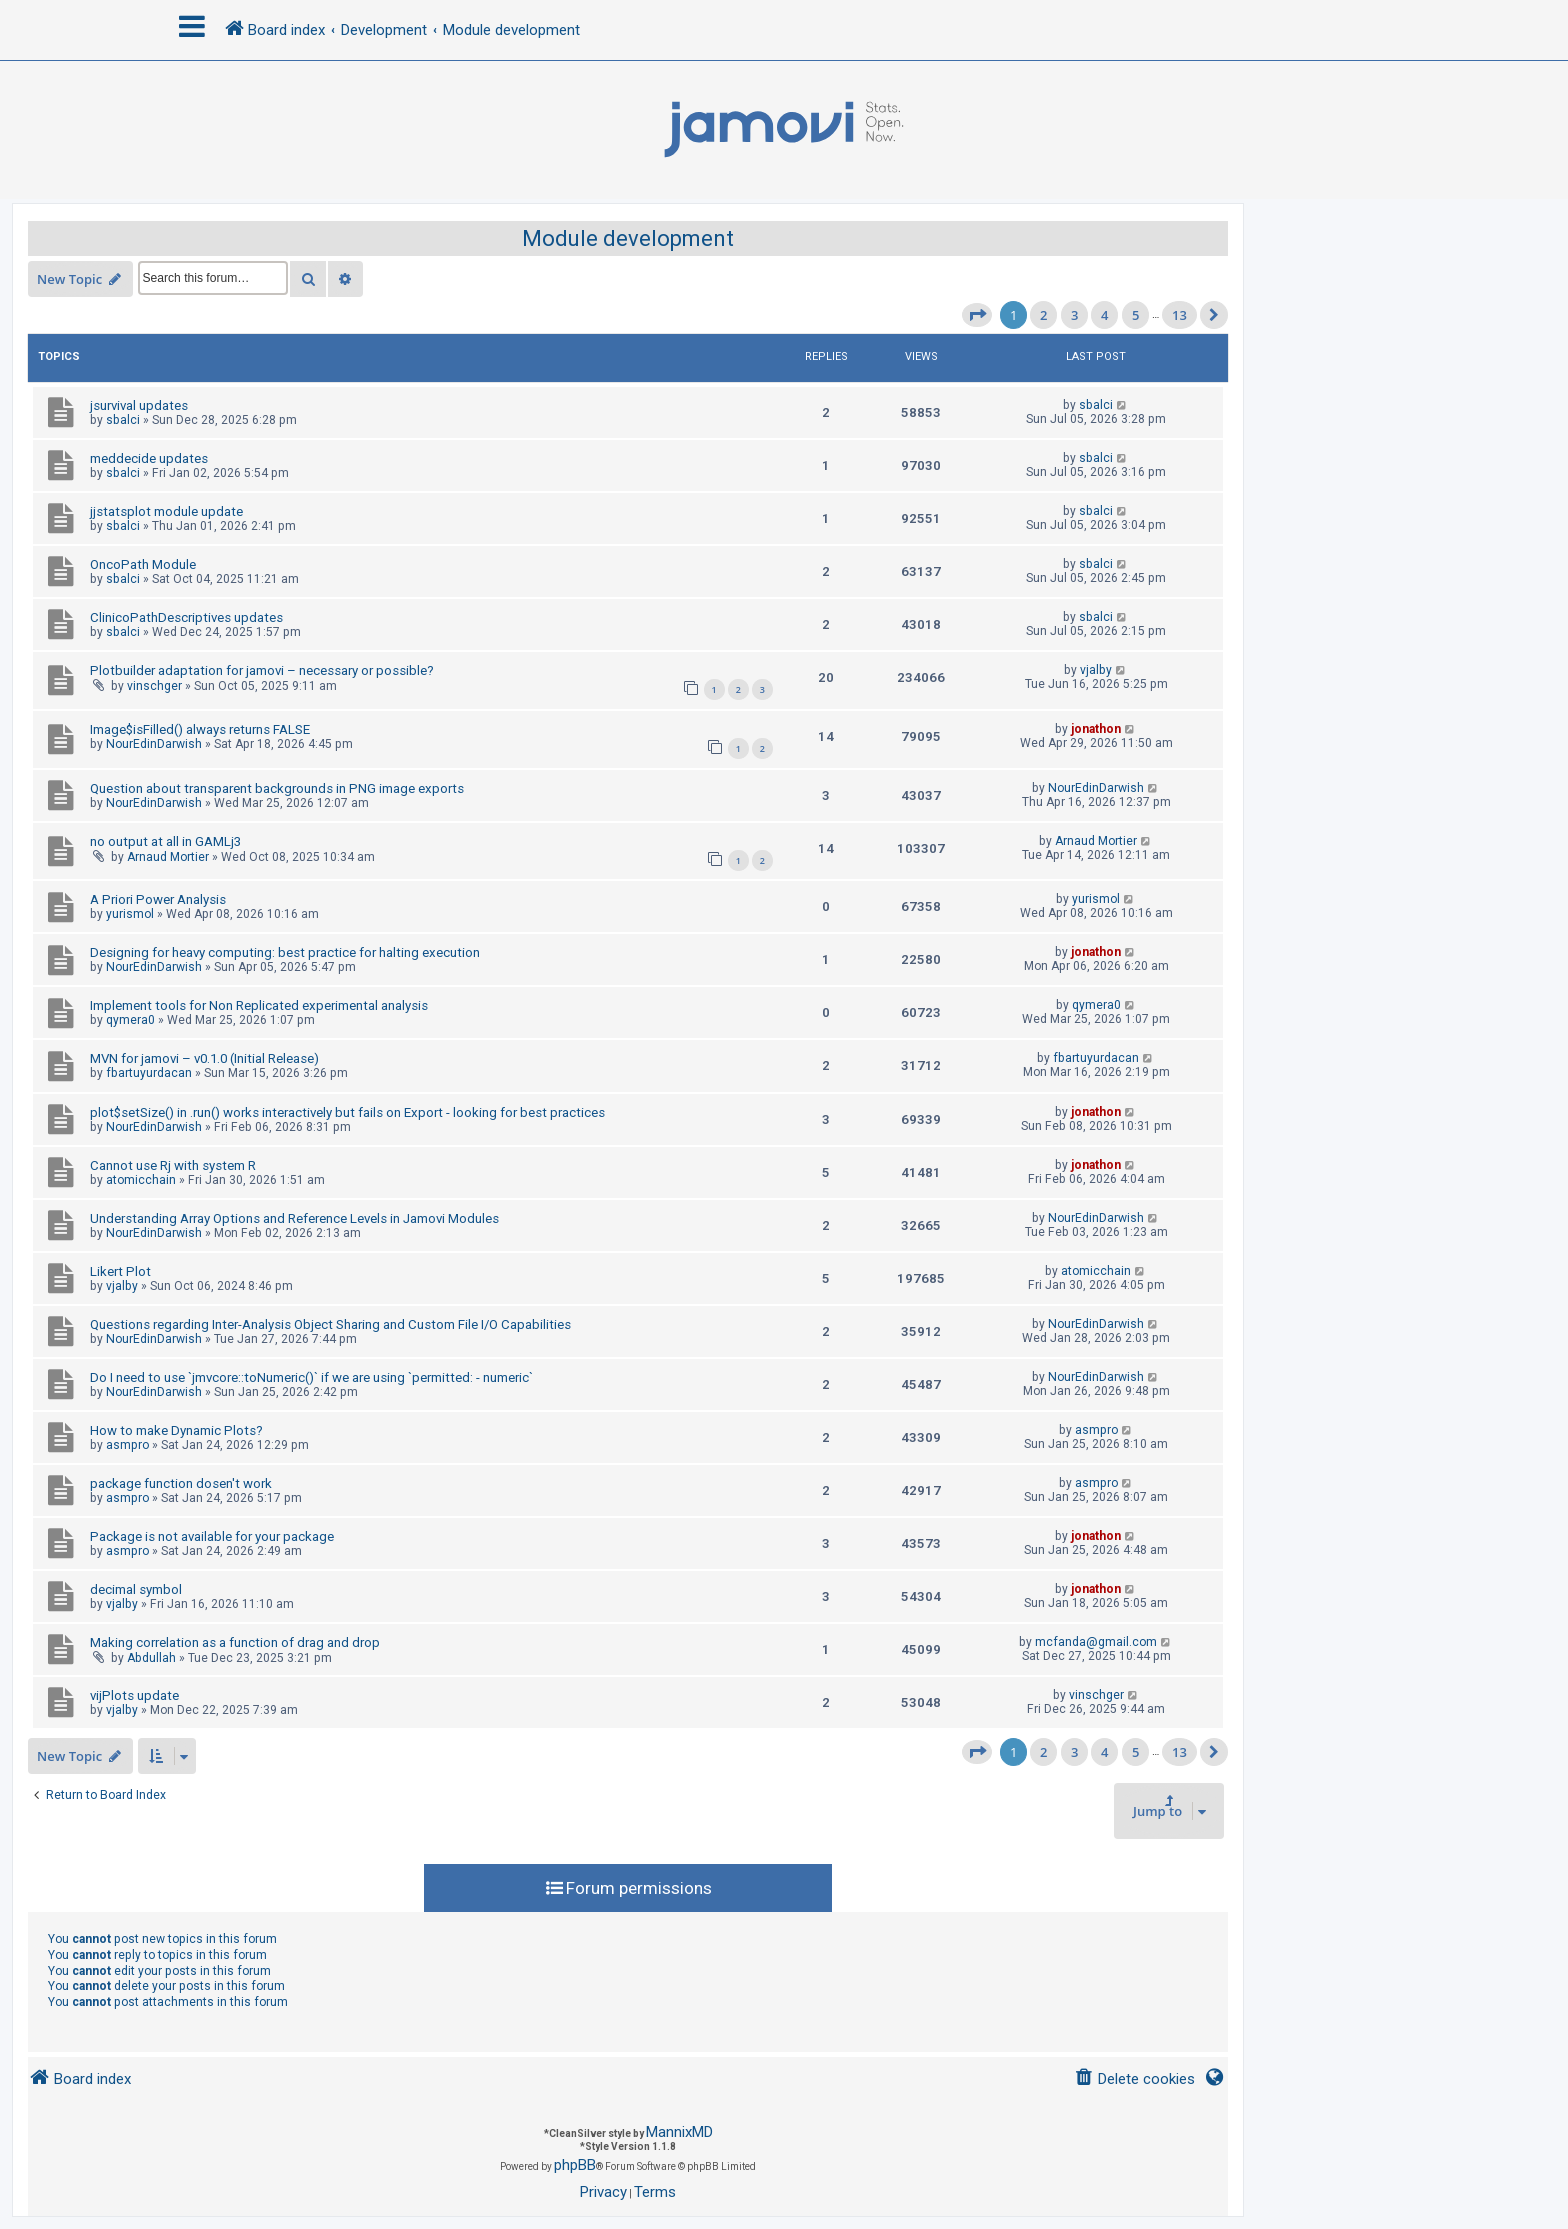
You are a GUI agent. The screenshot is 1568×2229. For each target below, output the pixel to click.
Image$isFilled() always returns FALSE (200, 729)
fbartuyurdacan (149, 1073)
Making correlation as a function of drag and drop (235, 1642)
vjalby (1096, 670)
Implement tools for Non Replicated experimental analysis (259, 1005)
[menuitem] (1134, 2079)
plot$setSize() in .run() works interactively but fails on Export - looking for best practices (347, 1112)
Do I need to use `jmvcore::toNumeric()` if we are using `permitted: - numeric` (311, 1377)
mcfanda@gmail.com (1096, 1642)
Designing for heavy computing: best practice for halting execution (285, 952)
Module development (628, 238)
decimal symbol (136, 1589)
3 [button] (1074, 315)
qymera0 (130, 1020)
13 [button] (1179, 315)
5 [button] (1135, 315)
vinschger (154, 686)
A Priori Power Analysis (158, 899)
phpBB (575, 2165)
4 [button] (1104, 315)
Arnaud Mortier (168, 857)
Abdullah (151, 1658)
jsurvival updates (139, 405)
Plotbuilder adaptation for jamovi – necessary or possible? (262, 670)
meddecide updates (149, 458)
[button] (977, 315)
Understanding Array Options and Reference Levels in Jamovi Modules (294, 1218)
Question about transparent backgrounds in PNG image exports (277, 788)
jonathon (1096, 729)
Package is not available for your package (212, 1536)
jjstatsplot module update (166, 511)
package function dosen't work (181, 1483)
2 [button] (1043, 315)
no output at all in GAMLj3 (165, 841)
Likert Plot (120, 1271)
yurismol (130, 914)
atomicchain (141, 1180)
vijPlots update (134, 1695)
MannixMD (679, 2132)
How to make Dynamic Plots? (176, 1430)
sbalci (123, 420)
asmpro (127, 1445)
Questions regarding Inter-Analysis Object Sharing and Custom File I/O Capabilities (330, 1324)
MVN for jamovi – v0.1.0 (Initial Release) (204, 1058)
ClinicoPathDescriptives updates (186, 617)
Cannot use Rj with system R (173, 1165)
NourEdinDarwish (154, 744)
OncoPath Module (143, 564)
